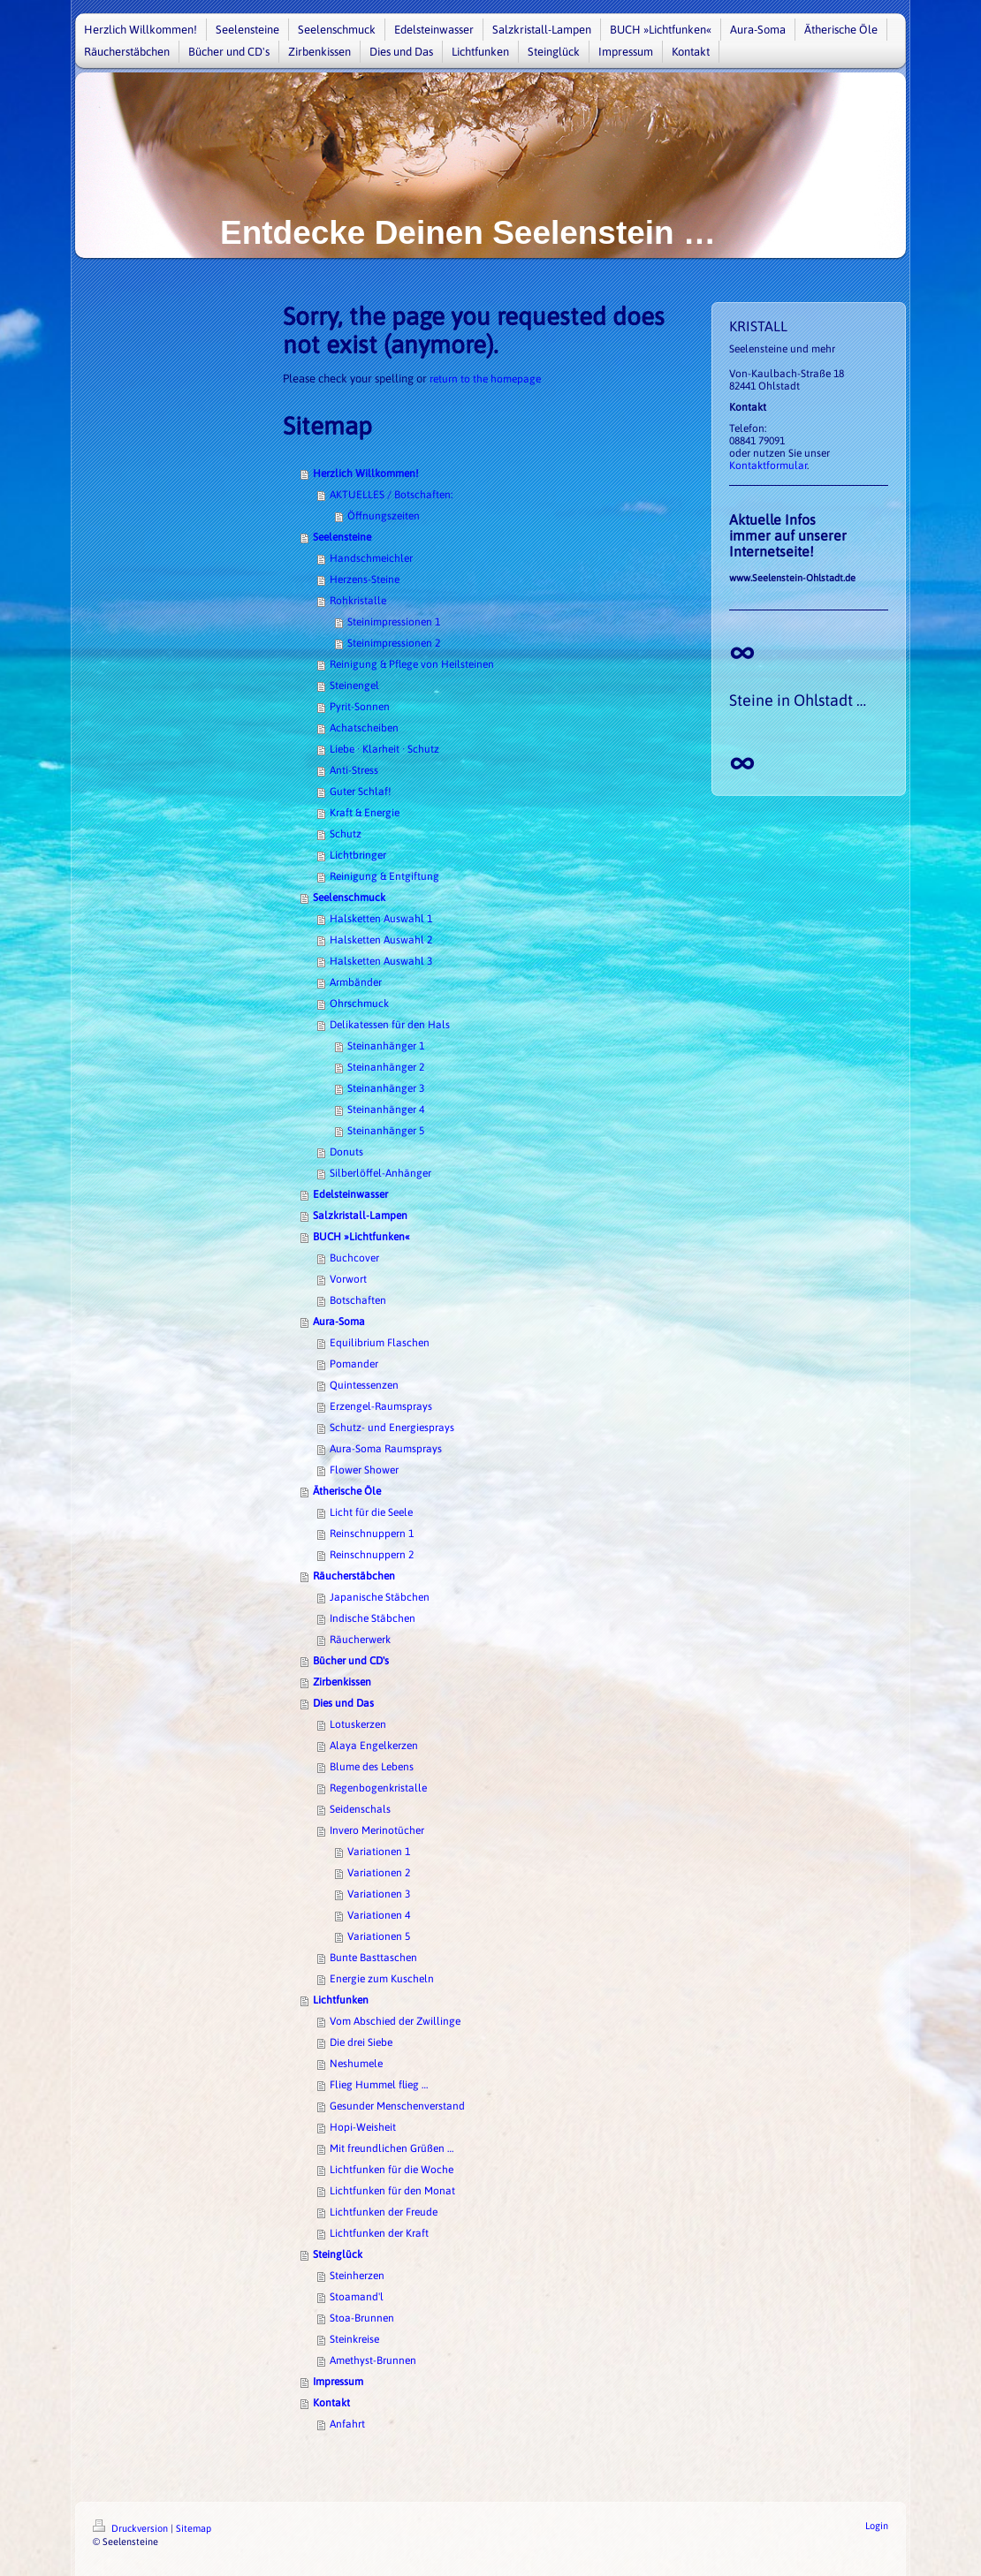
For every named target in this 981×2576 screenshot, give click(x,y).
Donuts (346, 1152)
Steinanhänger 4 (385, 1109)
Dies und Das (343, 1703)
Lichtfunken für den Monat (392, 2191)
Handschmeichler (371, 558)
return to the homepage (485, 379)
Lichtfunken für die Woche (391, 2169)
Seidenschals (360, 1809)
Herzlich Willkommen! (366, 473)
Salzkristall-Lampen (360, 1215)
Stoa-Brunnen (362, 2318)
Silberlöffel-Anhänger (380, 1173)
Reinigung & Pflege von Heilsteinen (412, 664)
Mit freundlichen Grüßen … (391, 2148)
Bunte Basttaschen (373, 1957)
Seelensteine (342, 537)
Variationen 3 (378, 1894)
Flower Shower (364, 1470)
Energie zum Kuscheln (382, 1979)
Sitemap (193, 2528)
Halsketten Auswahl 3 (381, 961)
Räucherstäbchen (354, 1576)
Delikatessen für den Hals (390, 1025)
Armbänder (356, 982)
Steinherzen (357, 2275)
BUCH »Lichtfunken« (361, 1237)
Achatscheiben (364, 728)
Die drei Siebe (361, 2042)
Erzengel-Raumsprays (381, 1406)
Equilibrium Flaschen (380, 1343)
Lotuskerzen (358, 1724)
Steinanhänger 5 (385, 1131)
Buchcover (354, 1258)
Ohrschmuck (359, 1003)
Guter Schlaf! (361, 791)
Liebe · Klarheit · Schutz (384, 749)
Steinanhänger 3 (385, 1088)
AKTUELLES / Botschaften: (391, 495)
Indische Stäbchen (372, 1618)
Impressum (338, 2381)
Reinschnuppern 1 (372, 1533)
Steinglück (337, 2254)
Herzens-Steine (364, 579)
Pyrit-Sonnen (360, 707)
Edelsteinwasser (350, 1194)
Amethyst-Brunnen (373, 2360)
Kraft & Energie (364, 813)
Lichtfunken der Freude (383, 2212)
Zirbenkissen (342, 1682)
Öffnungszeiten (383, 516)
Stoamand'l (357, 2297)
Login (876, 2525)
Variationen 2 (378, 1873)
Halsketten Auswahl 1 (381, 919)
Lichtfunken (341, 2000)
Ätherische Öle (347, 1491)
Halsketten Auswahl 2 (381, 940)
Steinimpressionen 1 (393, 622)
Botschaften (358, 1300)
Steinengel (354, 685)
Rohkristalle (358, 601)
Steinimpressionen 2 (393, 643)
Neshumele (356, 2063)
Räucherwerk (360, 1639)
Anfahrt (347, 2424)
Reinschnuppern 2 (372, 1555)
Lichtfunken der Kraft (379, 2233)
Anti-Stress (354, 770)
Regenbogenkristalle (378, 1788)
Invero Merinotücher (377, 1830)
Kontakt (331, 2403)
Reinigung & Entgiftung (384, 876)
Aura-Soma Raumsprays (386, 1449)
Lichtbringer (358, 855)
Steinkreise (354, 2339)
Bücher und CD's (351, 1661)
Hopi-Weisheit (363, 2127)
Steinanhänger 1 (385, 1046)
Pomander (354, 1364)
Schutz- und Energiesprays (392, 1427)
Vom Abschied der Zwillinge (395, 2021)
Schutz (345, 834)
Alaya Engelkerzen (374, 1745)
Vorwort (348, 1279)
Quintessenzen (364, 1385)
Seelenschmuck (349, 897)
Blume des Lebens (372, 1767)
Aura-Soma (339, 1321)
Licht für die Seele (371, 1512)
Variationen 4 (378, 1915)
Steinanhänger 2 (385, 1067)
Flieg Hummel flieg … (379, 2085)
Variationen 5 (378, 1936)
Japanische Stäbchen (380, 1597)
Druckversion (132, 2528)
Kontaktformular (768, 465)
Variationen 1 (378, 1851)
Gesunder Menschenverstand (397, 2106)
